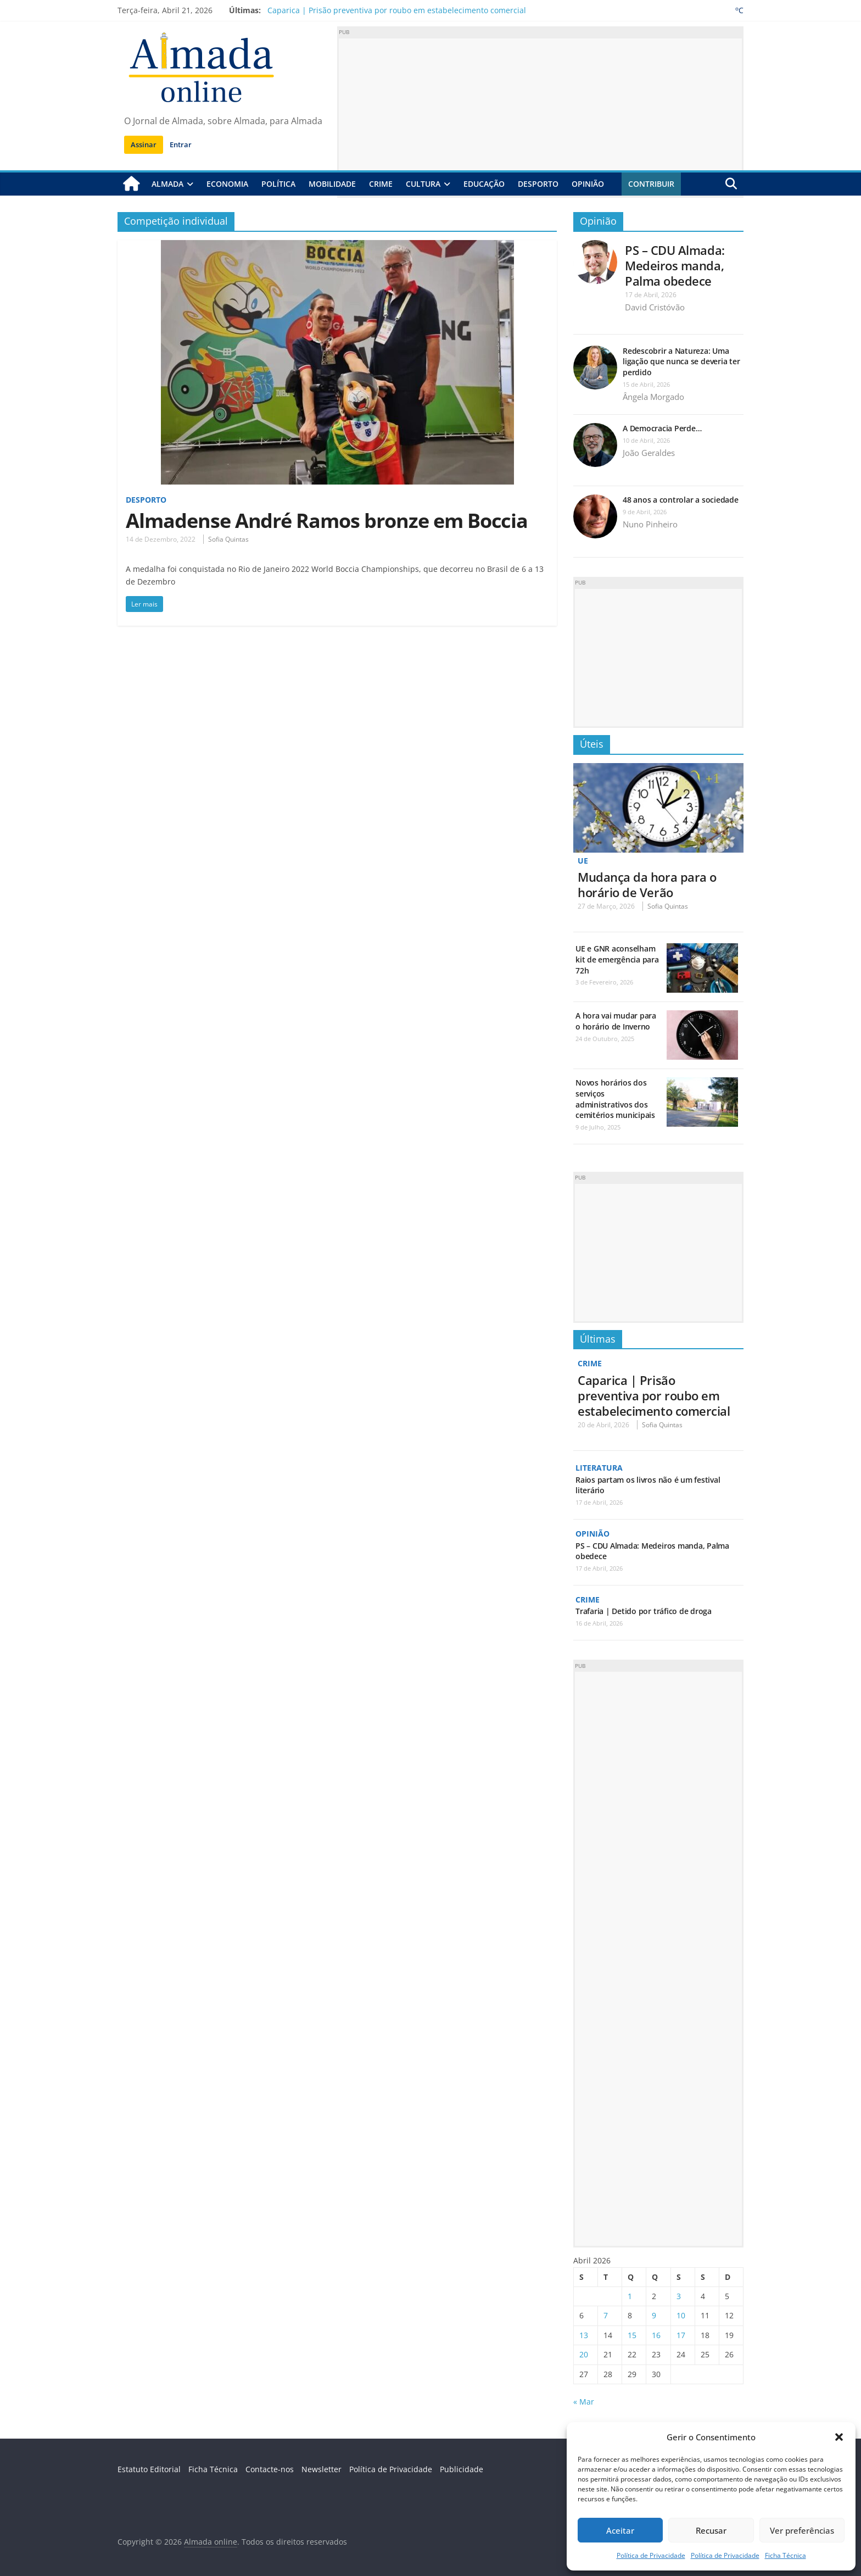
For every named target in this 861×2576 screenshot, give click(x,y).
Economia (227, 184)
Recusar (711, 2530)
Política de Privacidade (651, 2555)
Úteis (591, 743)
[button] (839, 2437)
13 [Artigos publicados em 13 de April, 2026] (583, 2335)
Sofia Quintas (228, 538)
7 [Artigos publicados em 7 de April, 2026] (605, 2315)
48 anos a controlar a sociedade (681, 499)
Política (278, 184)
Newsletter (321, 2469)
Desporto (538, 184)
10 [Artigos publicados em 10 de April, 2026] (681, 2315)
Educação (484, 184)
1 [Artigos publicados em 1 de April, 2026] (630, 2296)
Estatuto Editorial (149, 2469)
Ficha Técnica (785, 2555)
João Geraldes (649, 452)
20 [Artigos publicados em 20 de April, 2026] (583, 2354)
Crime (381, 184)
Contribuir (651, 184)
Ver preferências (802, 2530)
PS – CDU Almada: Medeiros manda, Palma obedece (675, 265)
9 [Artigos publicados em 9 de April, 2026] (654, 2315)
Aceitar (620, 2530)
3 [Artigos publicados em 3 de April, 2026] (679, 2296)
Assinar (143, 144)
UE (583, 860)
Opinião (588, 184)
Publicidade (461, 2469)
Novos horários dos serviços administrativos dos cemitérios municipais (615, 1098)
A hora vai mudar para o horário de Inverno (615, 1021)
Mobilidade (332, 184)
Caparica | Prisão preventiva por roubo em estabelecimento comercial (396, 10)
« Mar (583, 2401)
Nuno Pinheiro (650, 524)
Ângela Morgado (653, 396)
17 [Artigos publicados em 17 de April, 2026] (681, 2335)
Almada (167, 184)
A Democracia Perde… (662, 428)
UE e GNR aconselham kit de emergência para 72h (617, 959)
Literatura (599, 1467)
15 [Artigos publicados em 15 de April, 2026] (632, 2335)
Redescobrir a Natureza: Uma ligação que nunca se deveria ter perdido (681, 361)
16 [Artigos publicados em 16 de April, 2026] (656, 2335)
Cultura (423, 184)
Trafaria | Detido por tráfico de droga (643, 1611)
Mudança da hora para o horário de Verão (647, 884)
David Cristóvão (655, 307)
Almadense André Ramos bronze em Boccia (327, 520)
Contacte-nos (269, 2469)
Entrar (181, 144)
